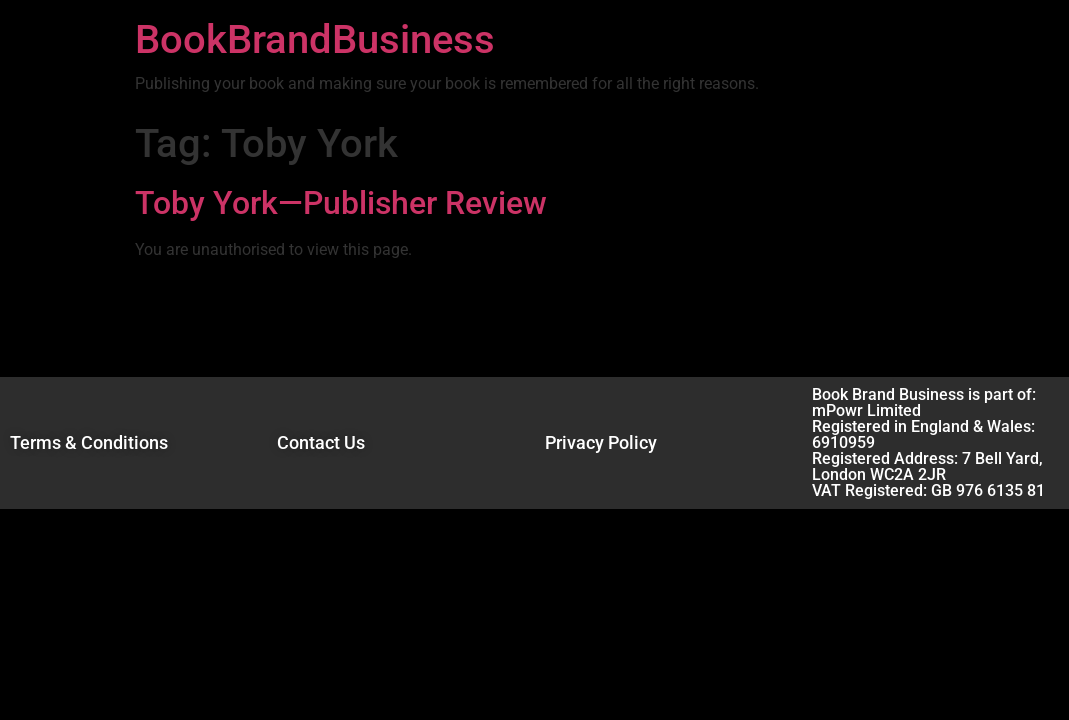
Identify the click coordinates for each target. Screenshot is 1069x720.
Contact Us (321, 442)
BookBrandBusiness (315, 39)
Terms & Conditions (89, 442)
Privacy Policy (601, 442)
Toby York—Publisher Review (341, 203)
